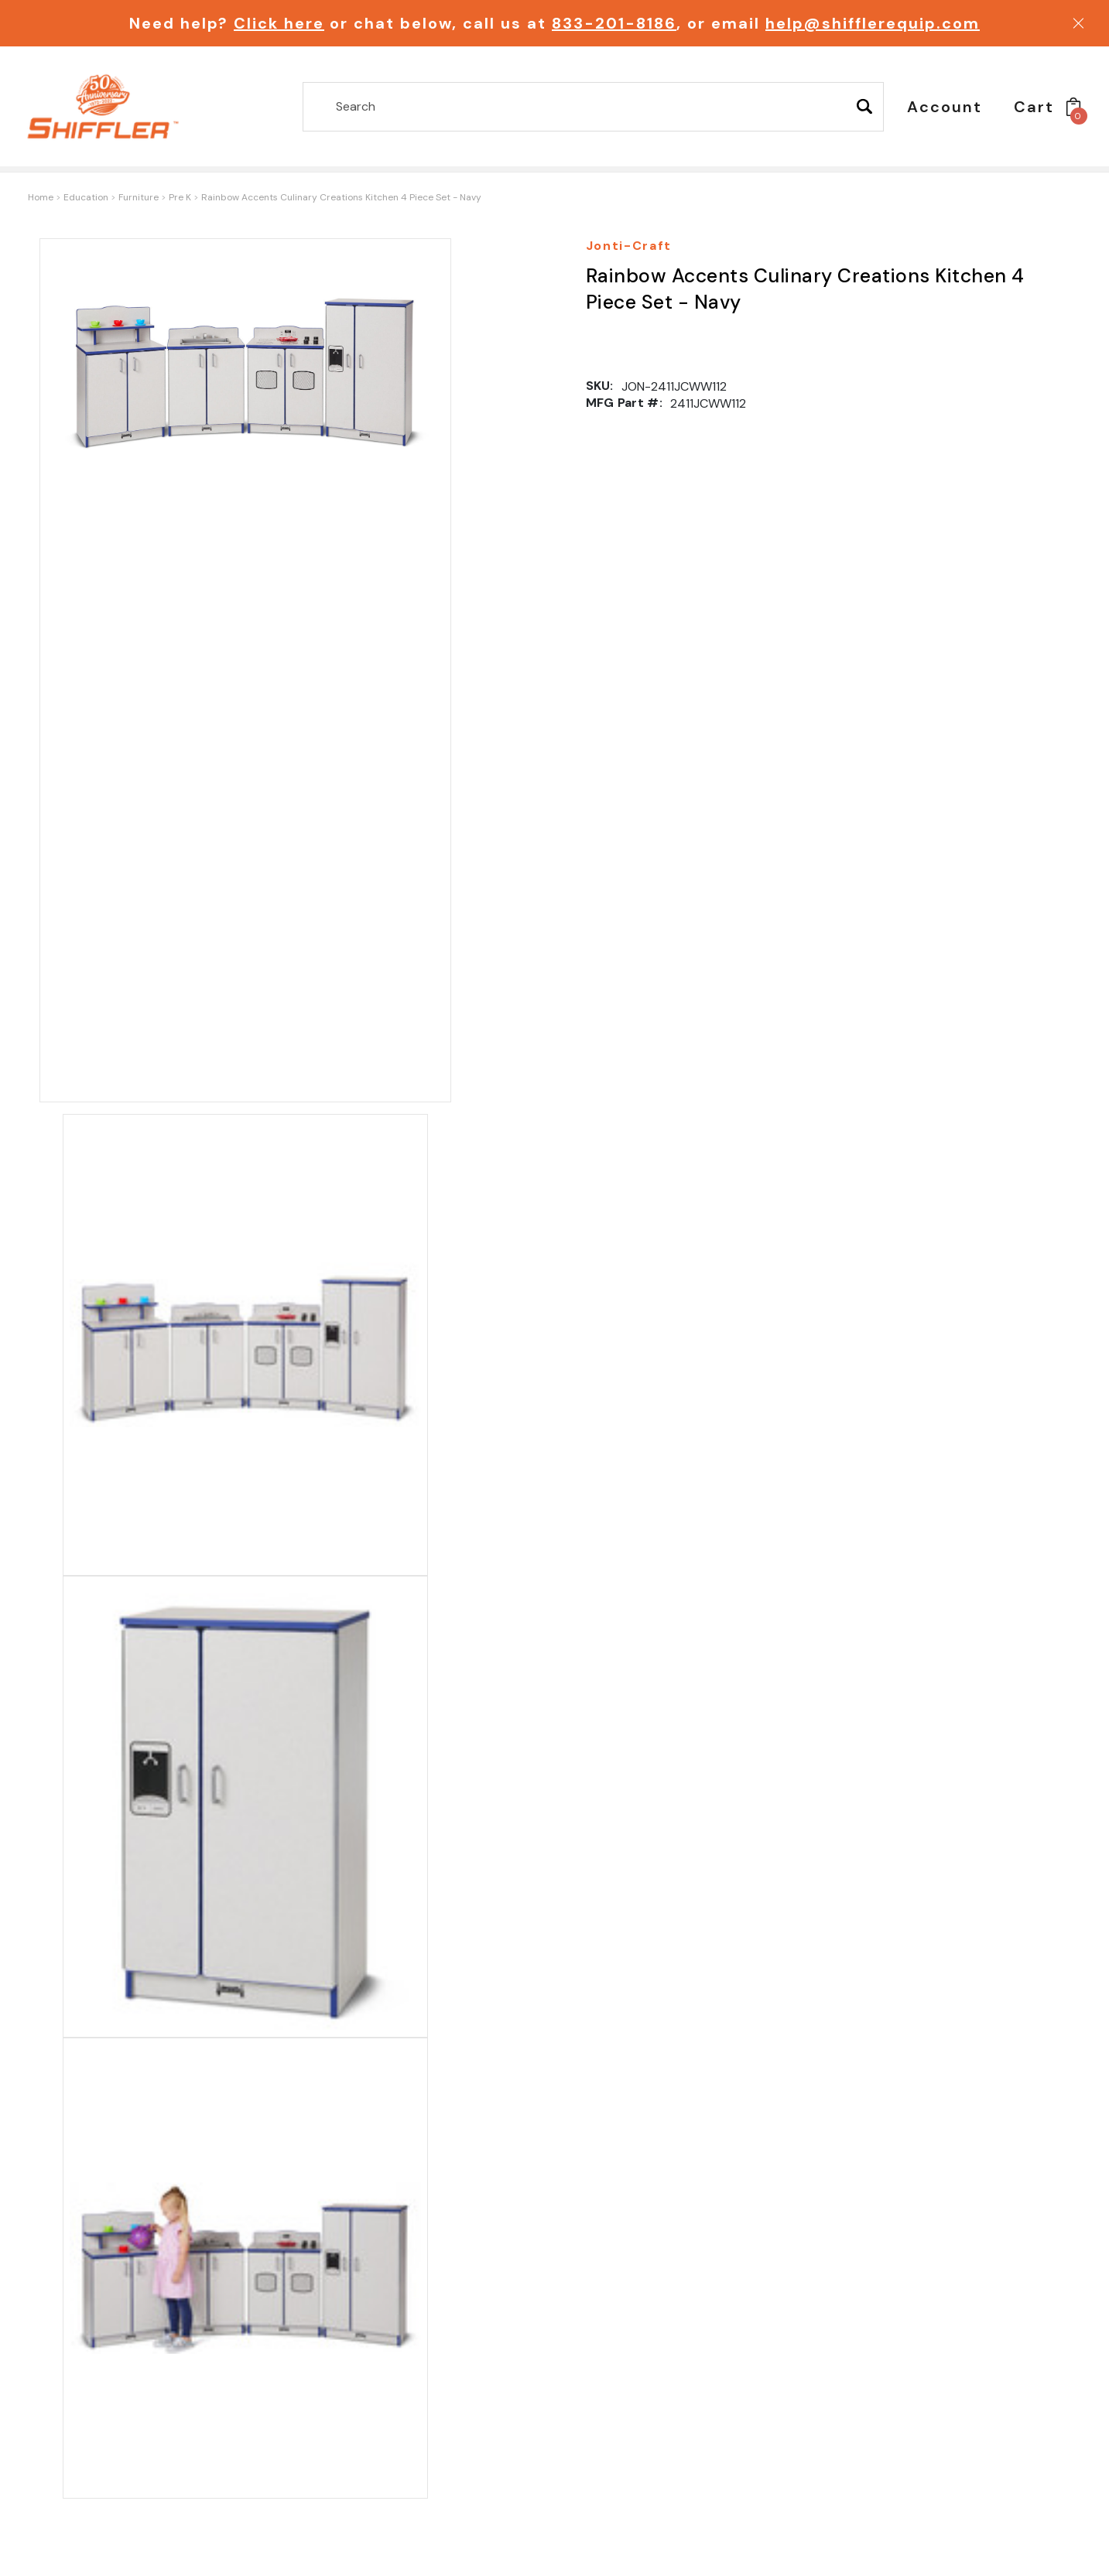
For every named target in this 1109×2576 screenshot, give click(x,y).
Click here (279, 23)
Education (85, 197)
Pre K (180, 197)
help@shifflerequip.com (872, 23)
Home (40, 197)
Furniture (138, 197)
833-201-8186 (614, 23)
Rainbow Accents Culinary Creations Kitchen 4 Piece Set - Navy (341, 197)
